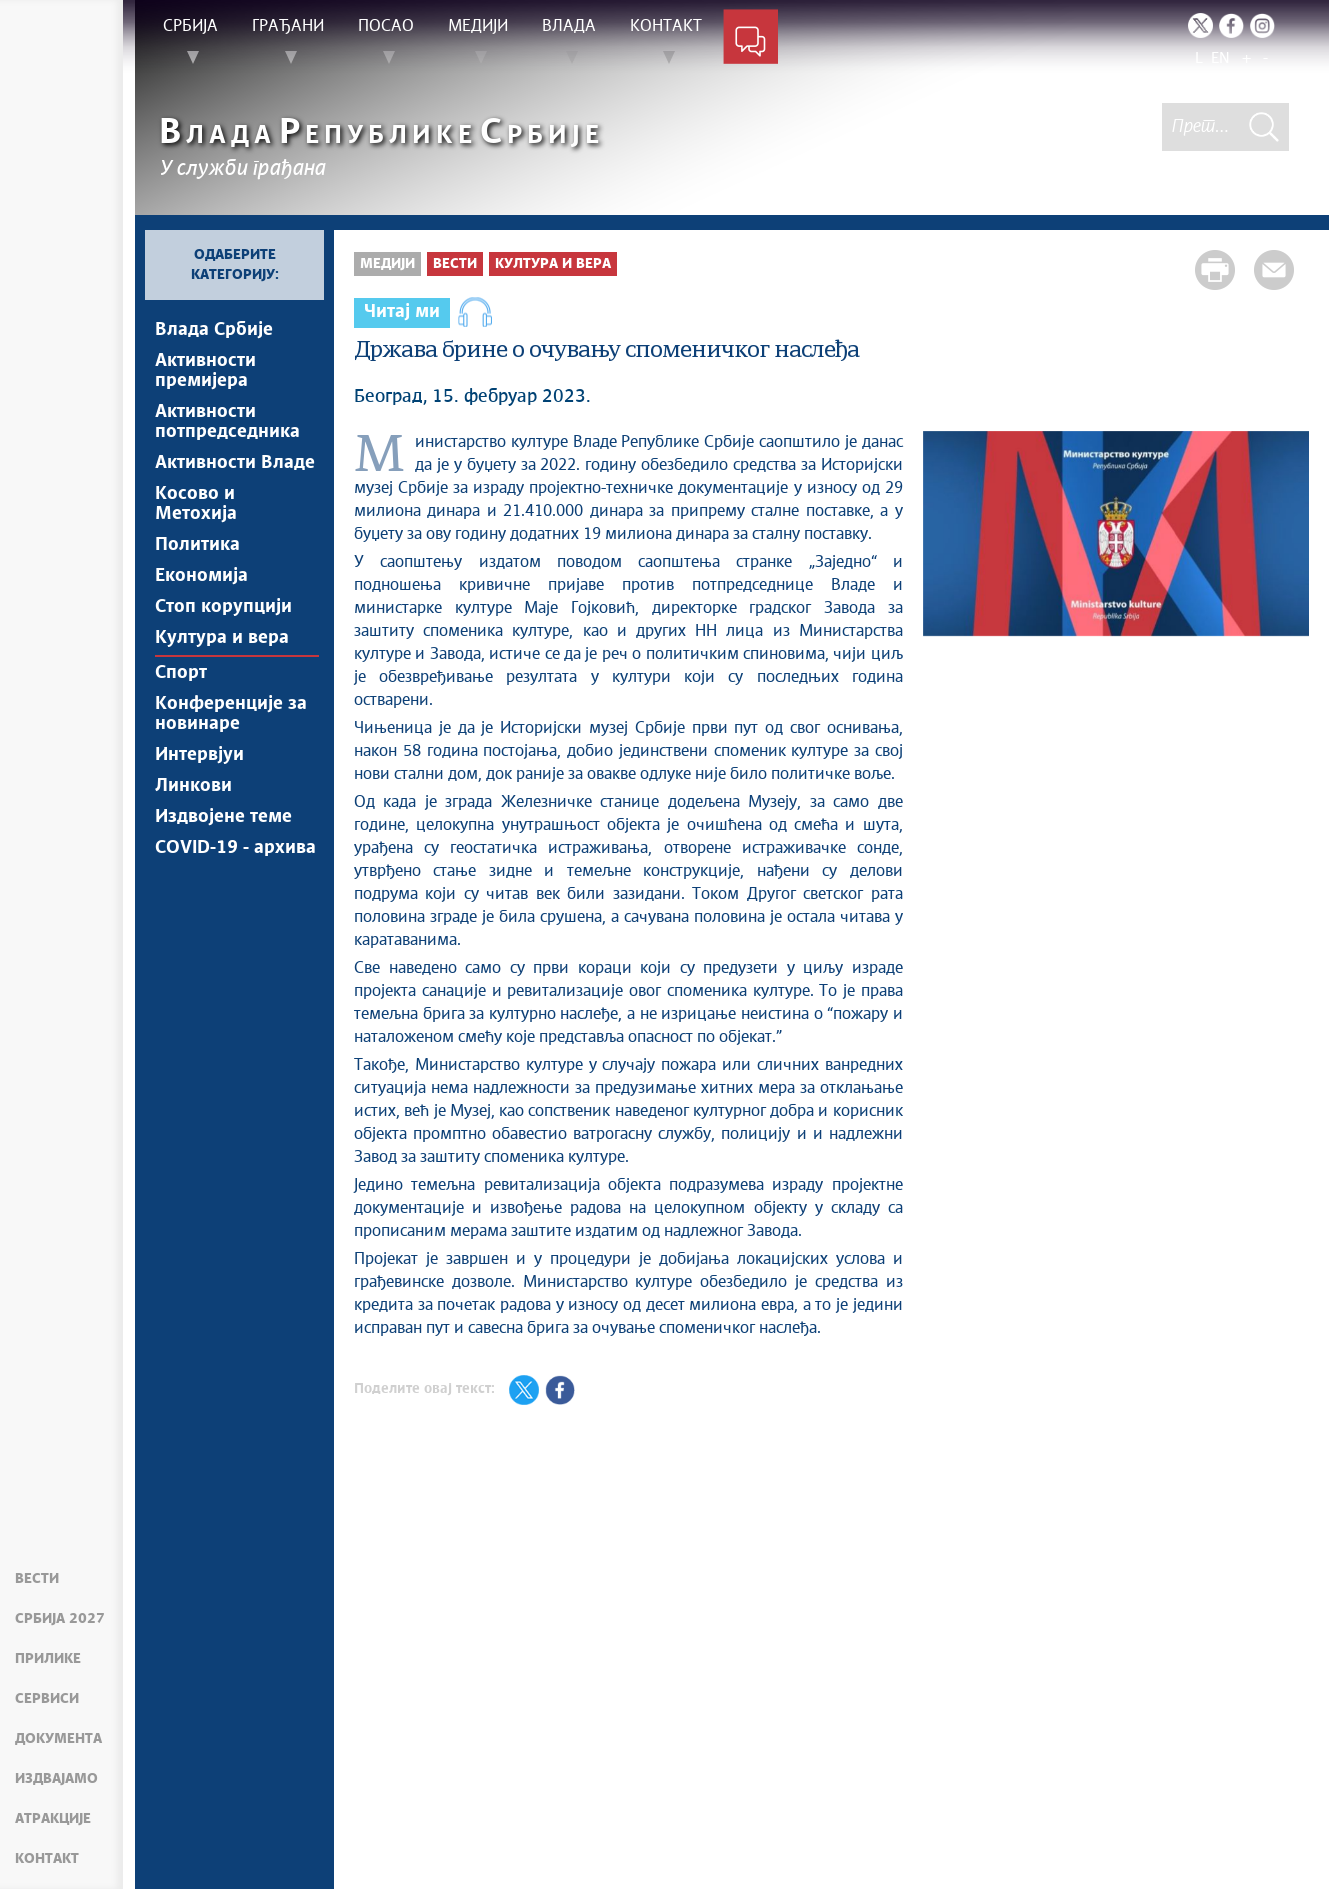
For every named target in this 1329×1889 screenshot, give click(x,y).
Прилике (48, 1659)
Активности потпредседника (227, 430)
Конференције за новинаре (231, 754)
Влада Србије (214, 330)
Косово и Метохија (196, 520)
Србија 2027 (60, 1619)
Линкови (193, 834)
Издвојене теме (223, 869)
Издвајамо (56, 1779)
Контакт (47, 1859)
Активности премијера (205, 375)
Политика (197, 565)
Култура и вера (222, 670)
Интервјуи (199, 799)
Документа (58, 1739)
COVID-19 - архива (235, 904)
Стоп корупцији (223, 635)
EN (1220, 58)
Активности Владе (235, 475)
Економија (201, 600)
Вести (37, 1579)
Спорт (181, 709)
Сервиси (47, 1699)
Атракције (53, 1819)
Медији (387, 264)
